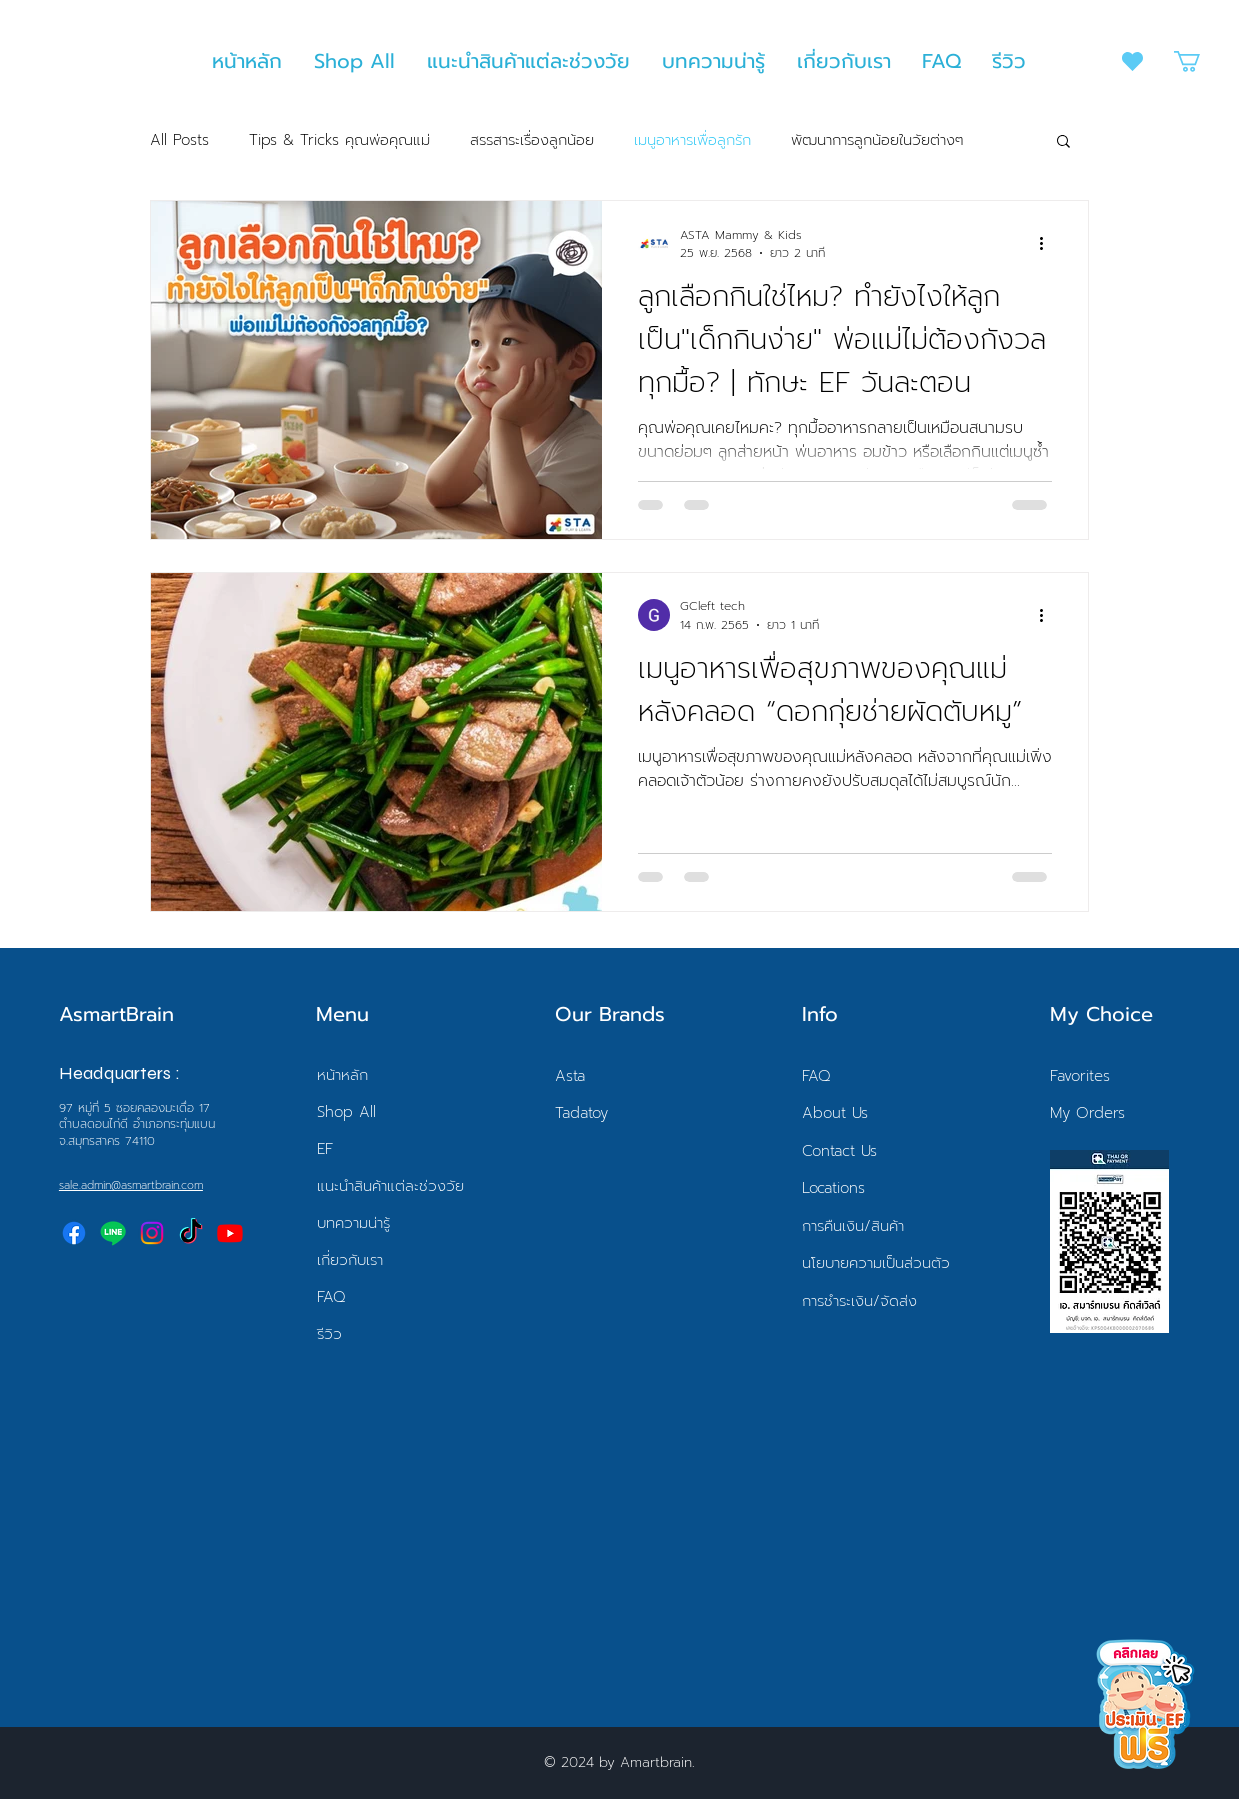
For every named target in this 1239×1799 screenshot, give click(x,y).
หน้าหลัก (342, 1075)
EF (325, 1149)
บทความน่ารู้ (353, 1223)
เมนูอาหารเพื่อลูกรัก (692, 140)
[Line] (113, 1233)
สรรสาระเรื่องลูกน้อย (532, 140)
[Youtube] (230, 1233)
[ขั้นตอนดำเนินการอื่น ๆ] (1049, 244)
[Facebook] (74, 1233)
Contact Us (839, 1151)
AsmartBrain (116, 1014)
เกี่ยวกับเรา (350, 1260)
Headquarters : (119, 1073)
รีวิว (329, 1334)
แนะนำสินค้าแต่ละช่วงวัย (390, 1186)
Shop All (346, 1112)
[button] (1199, 61)
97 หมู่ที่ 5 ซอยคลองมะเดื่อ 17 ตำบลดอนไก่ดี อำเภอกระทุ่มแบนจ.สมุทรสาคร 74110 (137, 1125)
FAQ (331, 1297)
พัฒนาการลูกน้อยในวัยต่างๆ (877, 140)
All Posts (179, 140)
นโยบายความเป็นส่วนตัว (876, 1263)
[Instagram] (152, 1233)
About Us (835, 1113)
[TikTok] (191, 1233)
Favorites (1080, 1076)
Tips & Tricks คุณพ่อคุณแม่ (339, 140)
